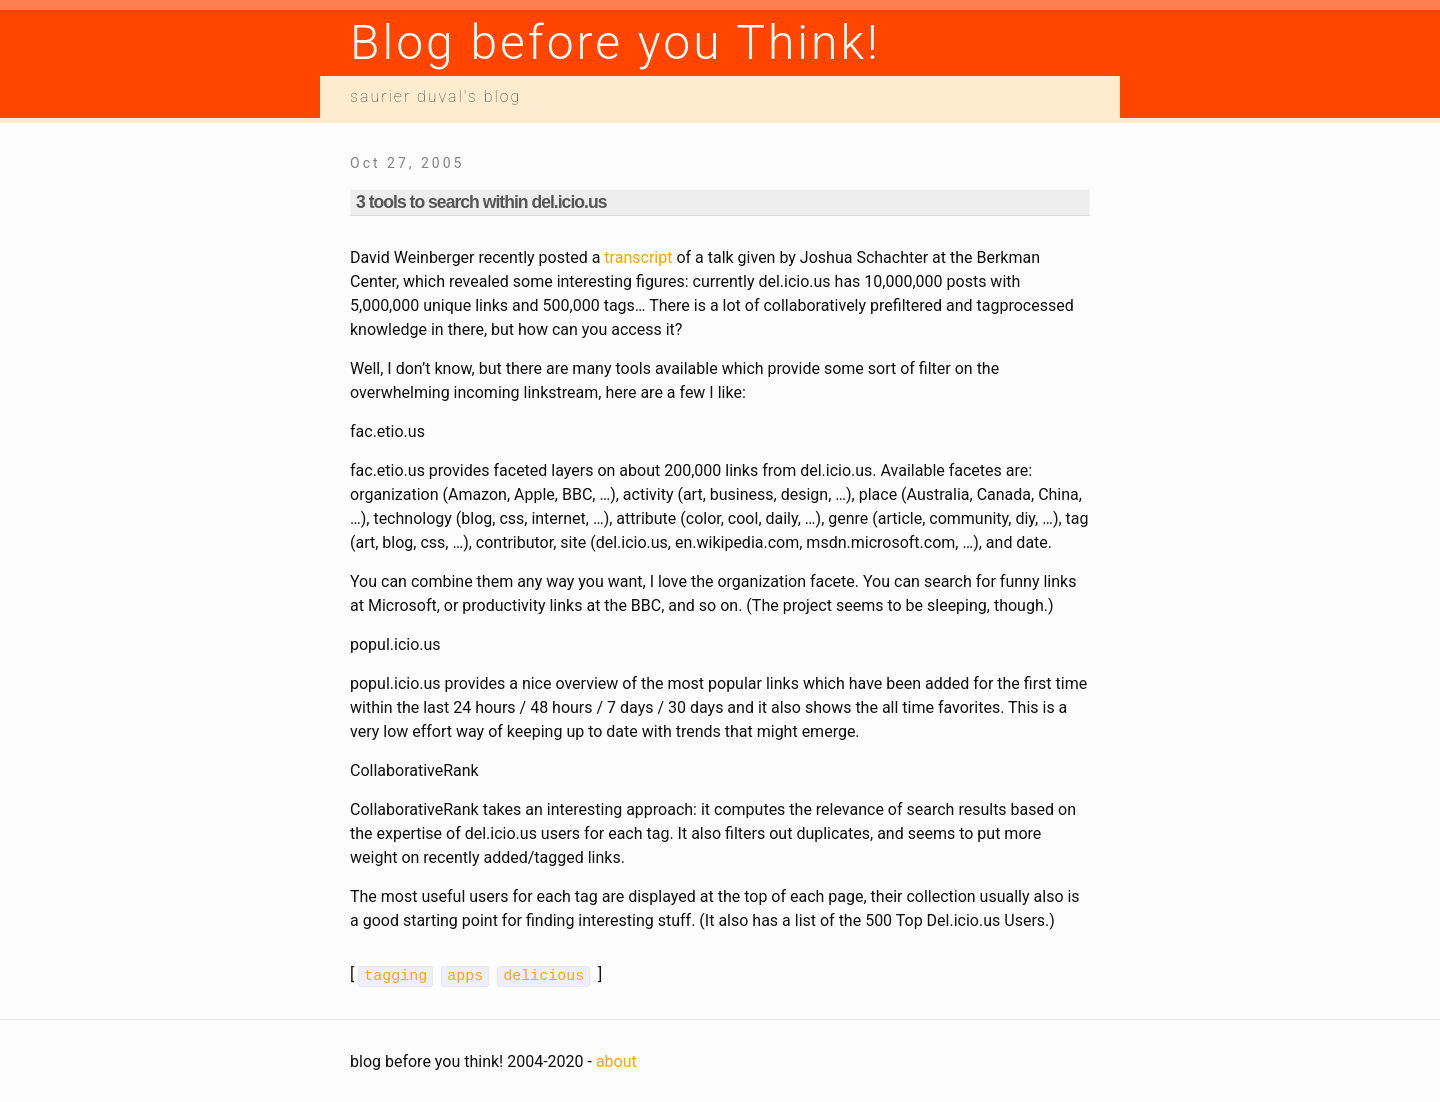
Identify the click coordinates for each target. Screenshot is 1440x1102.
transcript (638, 257)
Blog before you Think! (615, 42)
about (616, 1059)
